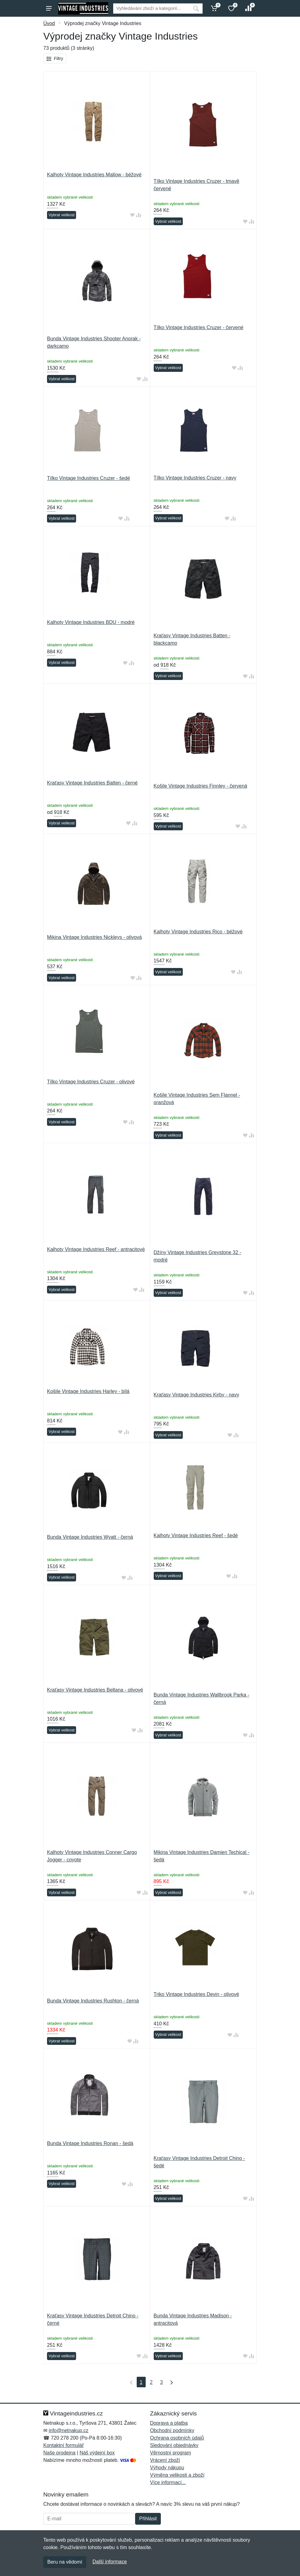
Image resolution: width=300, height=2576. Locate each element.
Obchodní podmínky (172, 2430)
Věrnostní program (170, 2452)
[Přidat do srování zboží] (138, 215)
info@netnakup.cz (68, 2430)
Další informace (109, 2561)
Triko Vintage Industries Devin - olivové (196, 1994)
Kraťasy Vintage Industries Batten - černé (92, 782)
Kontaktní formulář (63, 2445)
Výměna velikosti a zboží (177, 2475)
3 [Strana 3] (161, 2382)
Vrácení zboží (165, 2460)
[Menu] (48, 8)
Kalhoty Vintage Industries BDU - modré (91, 622)
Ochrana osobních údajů (177, 2438)
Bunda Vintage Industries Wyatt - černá (90, 1537)
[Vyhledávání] (151, 8)
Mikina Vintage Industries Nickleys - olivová (94, 937)
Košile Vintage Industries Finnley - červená (200, 786)
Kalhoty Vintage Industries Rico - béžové (198, 931)
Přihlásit (148, 2518)
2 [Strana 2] (151, 2382)
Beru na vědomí (64, 2562)
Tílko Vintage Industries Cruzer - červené (199, 327)
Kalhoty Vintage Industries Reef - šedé (196, 1535)
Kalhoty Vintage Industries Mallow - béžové (94, 174)
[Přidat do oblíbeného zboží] (132, 215)
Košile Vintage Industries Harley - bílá (88, 1391)
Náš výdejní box (97, 2452)
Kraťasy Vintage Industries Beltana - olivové (95, 1689)
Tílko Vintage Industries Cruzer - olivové (91, 1081)
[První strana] (130, 2382)
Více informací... (168, 2482)
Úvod (49, 23)
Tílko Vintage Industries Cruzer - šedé (88, 478)
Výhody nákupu (167, 2467)
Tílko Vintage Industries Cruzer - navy (195, 477)
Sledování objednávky (174, 2445)
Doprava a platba (169, 2423)
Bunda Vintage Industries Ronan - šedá (90, 2143)
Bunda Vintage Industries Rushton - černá (93, 2000)
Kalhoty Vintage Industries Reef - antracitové (96, 1249)
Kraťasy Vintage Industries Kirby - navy (196, 1394)
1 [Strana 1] (141, 2382)
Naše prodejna (59, 2452)
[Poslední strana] (170, 2382)
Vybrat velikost (62, 215)
